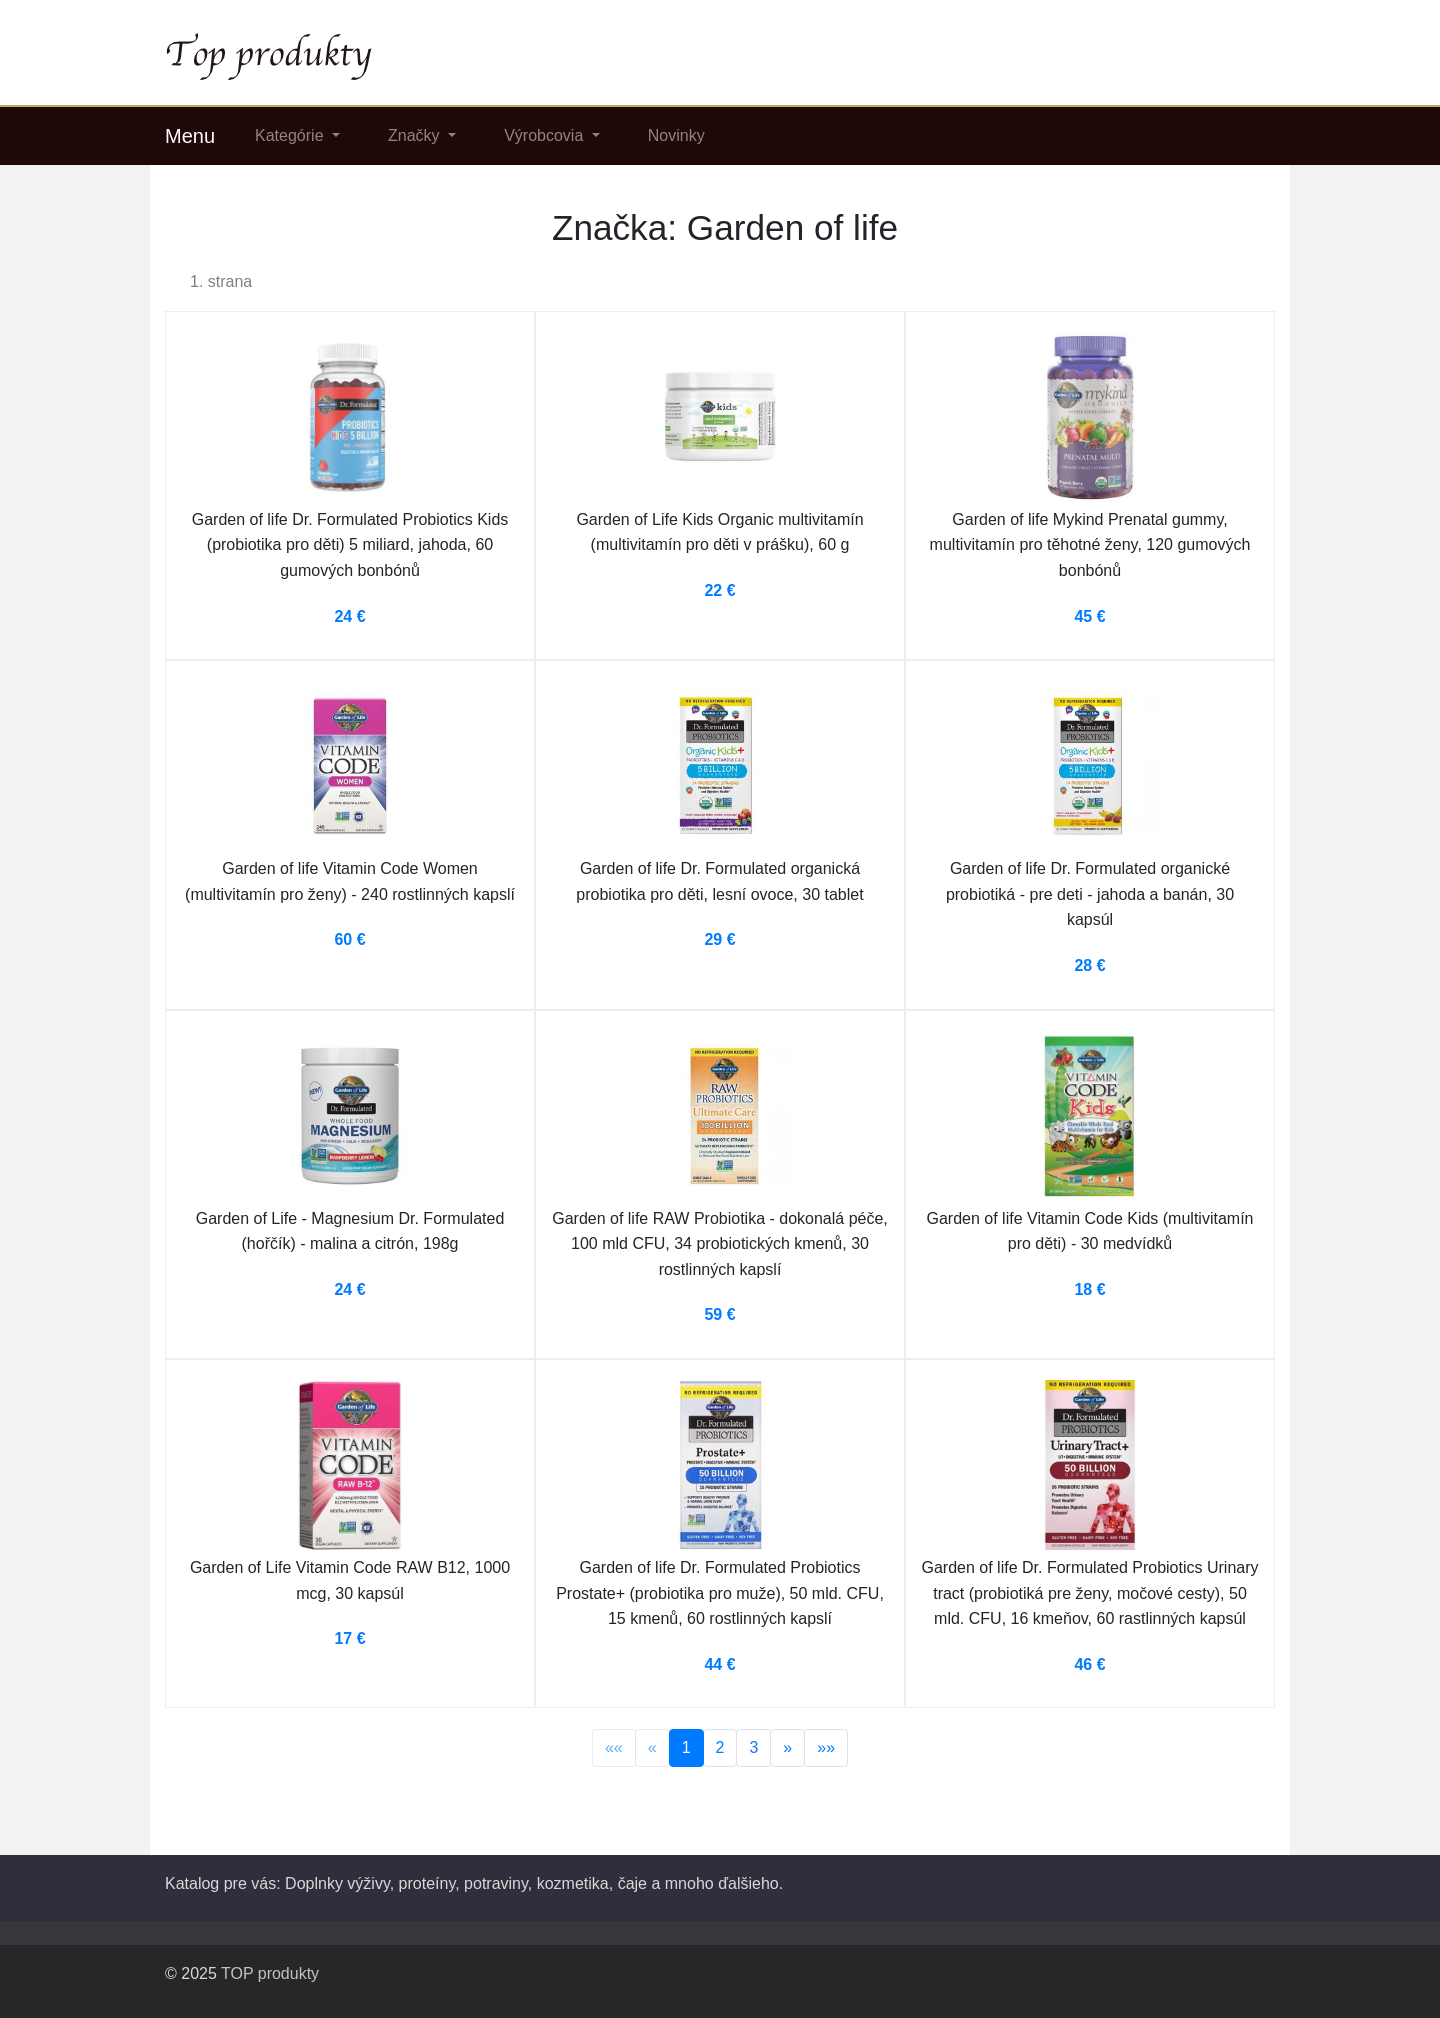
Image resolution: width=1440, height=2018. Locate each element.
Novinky (676, 135)
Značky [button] (416, 135)
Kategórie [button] (291, 135)
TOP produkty (270, 1973)
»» (826, 1747)
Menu (190, 136)
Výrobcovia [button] (546, 135)
